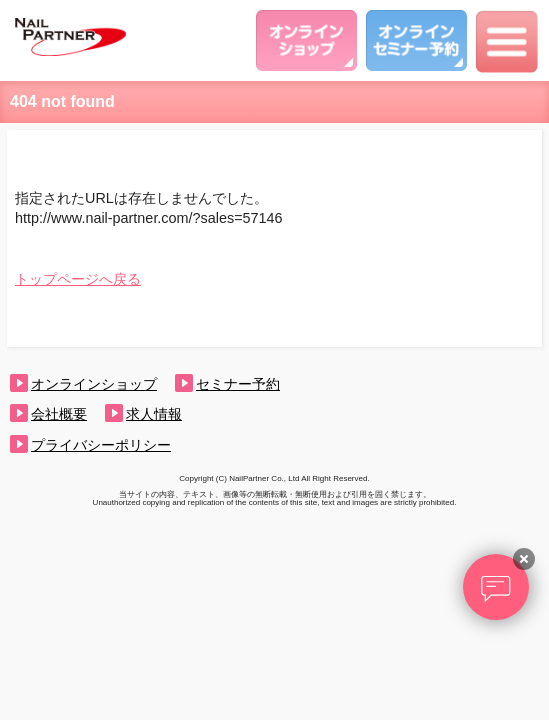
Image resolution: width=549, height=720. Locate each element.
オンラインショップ (94, 384)
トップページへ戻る (78, 279)
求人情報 (154, 414)
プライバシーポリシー (101, 445)
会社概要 (59, 414)
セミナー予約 (238, 384)
